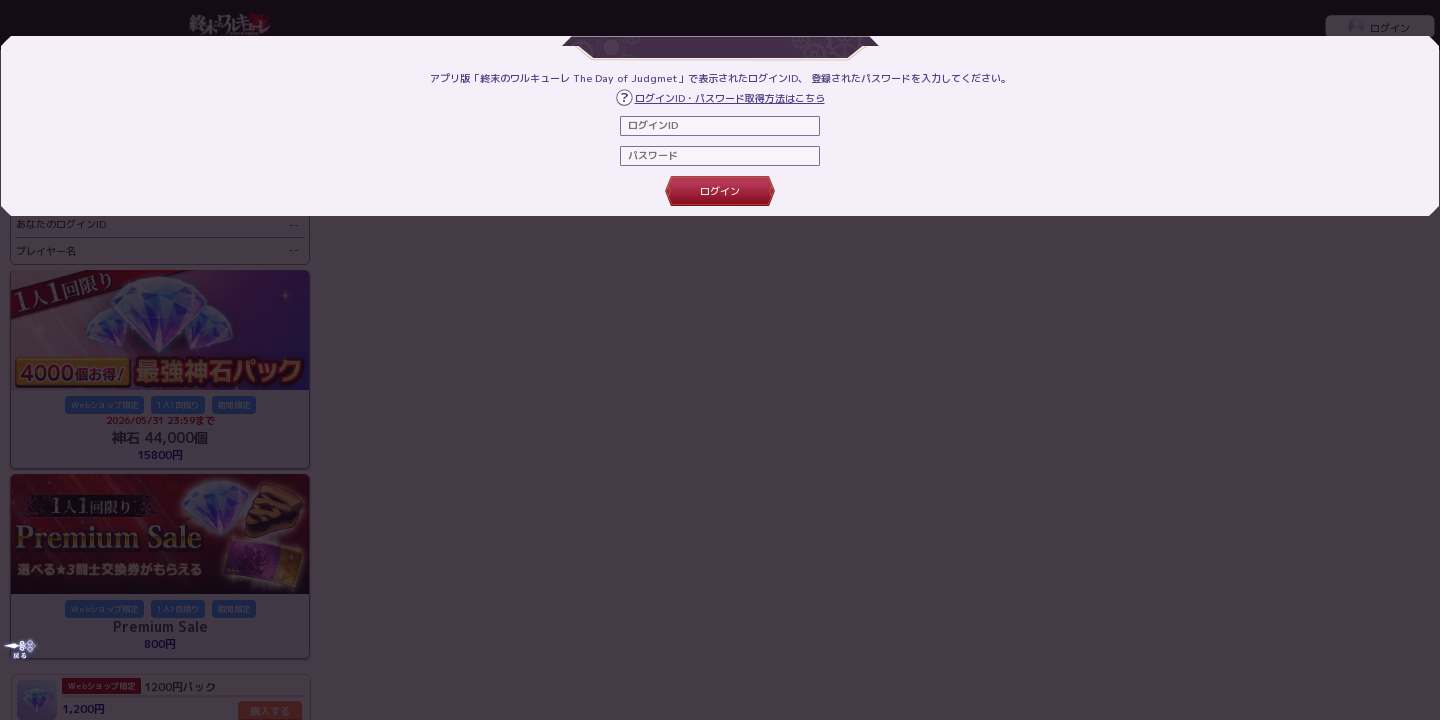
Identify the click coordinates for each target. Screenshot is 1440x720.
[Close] (20, 648)
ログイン (720, 191)
